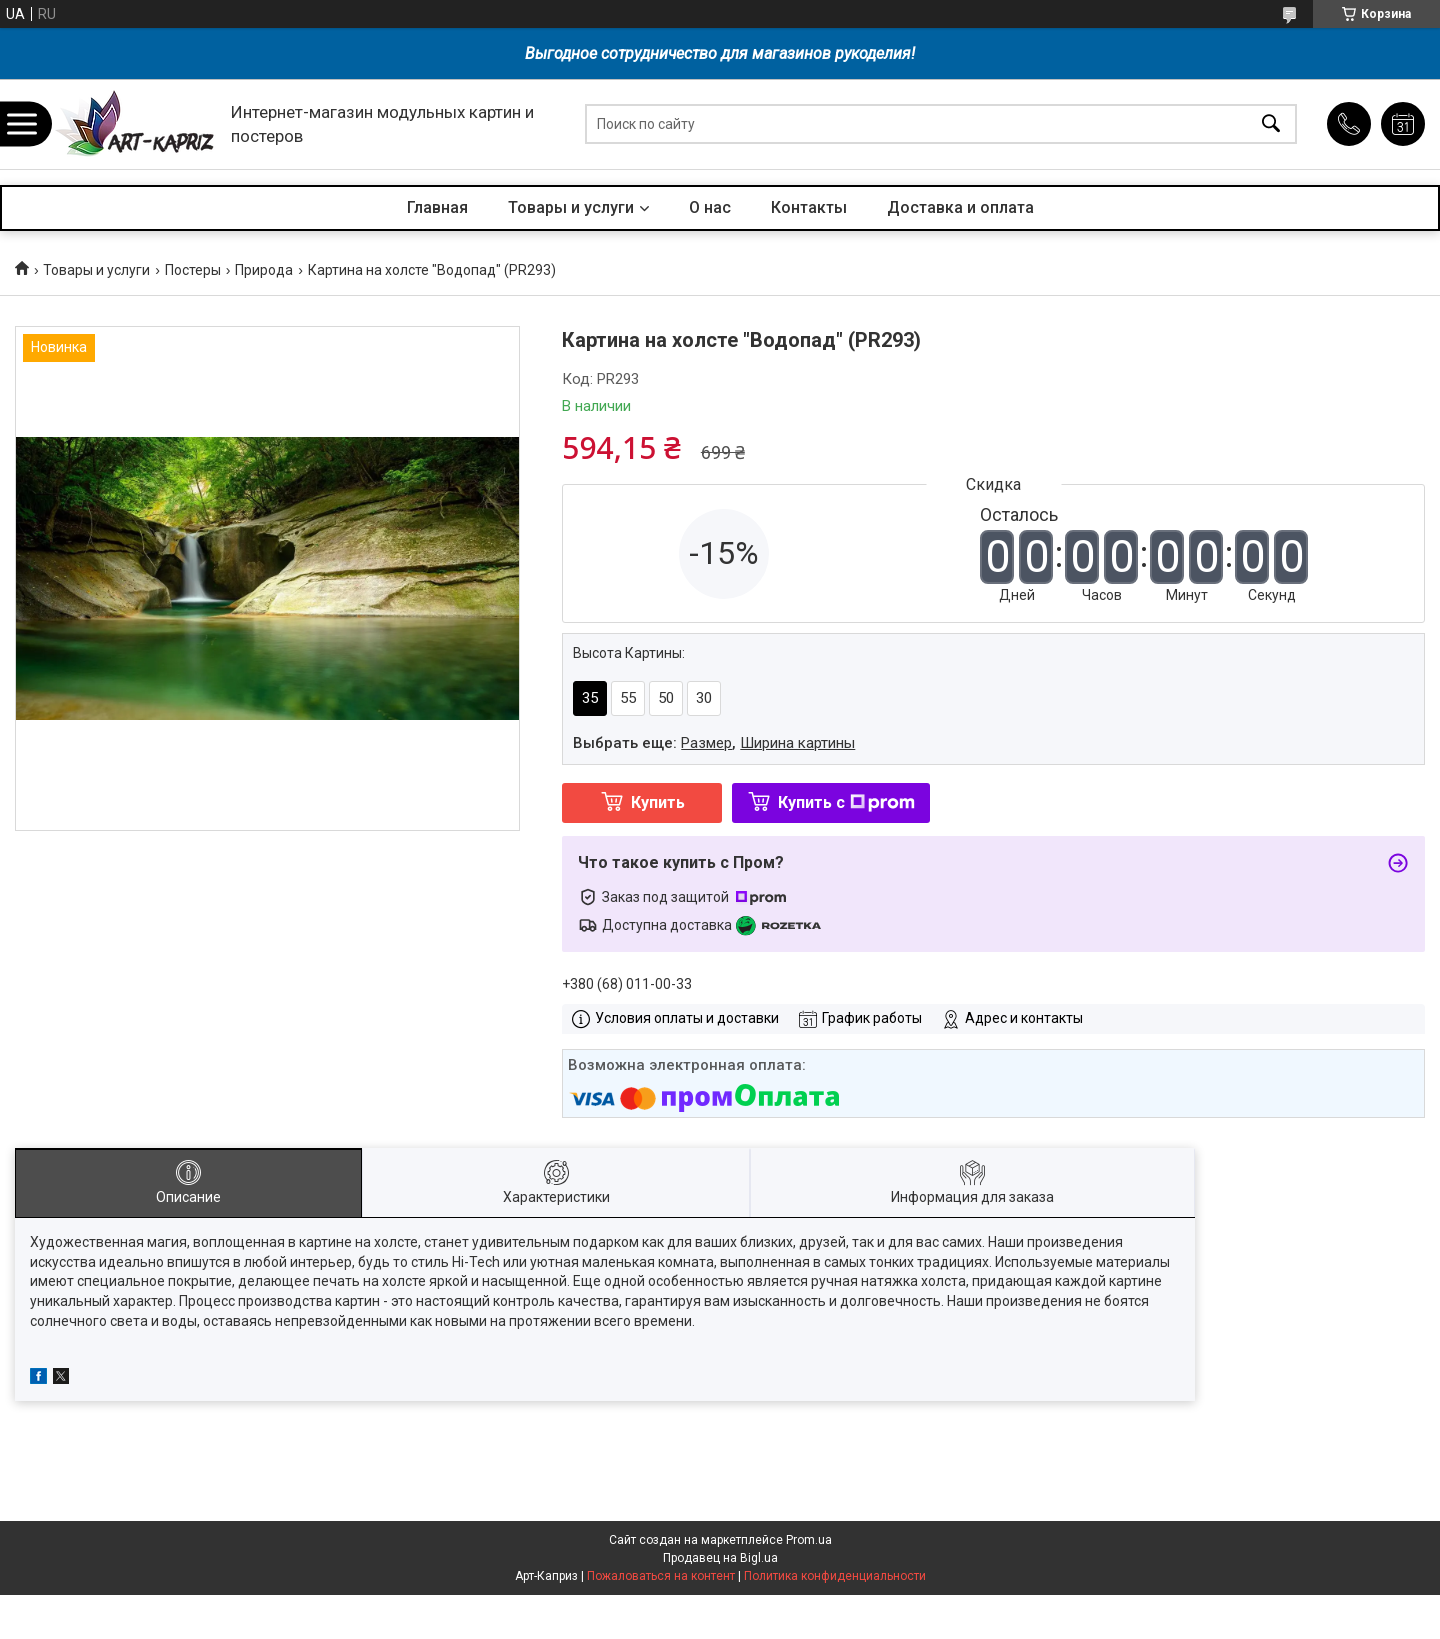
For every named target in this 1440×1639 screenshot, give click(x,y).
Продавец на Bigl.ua (720, 1558)
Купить (658, 802)
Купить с (846, 802)
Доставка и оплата (960, 207)
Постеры (193, 270)
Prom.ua (809, 1540)
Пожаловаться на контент (661, 1576)
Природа (264, 270)
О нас (710, 207)
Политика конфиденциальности (835, 1576)
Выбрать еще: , (714, 743)
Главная (437, 207)
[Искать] (1271, 124)
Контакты (809, 207)
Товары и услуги (571, 207)
